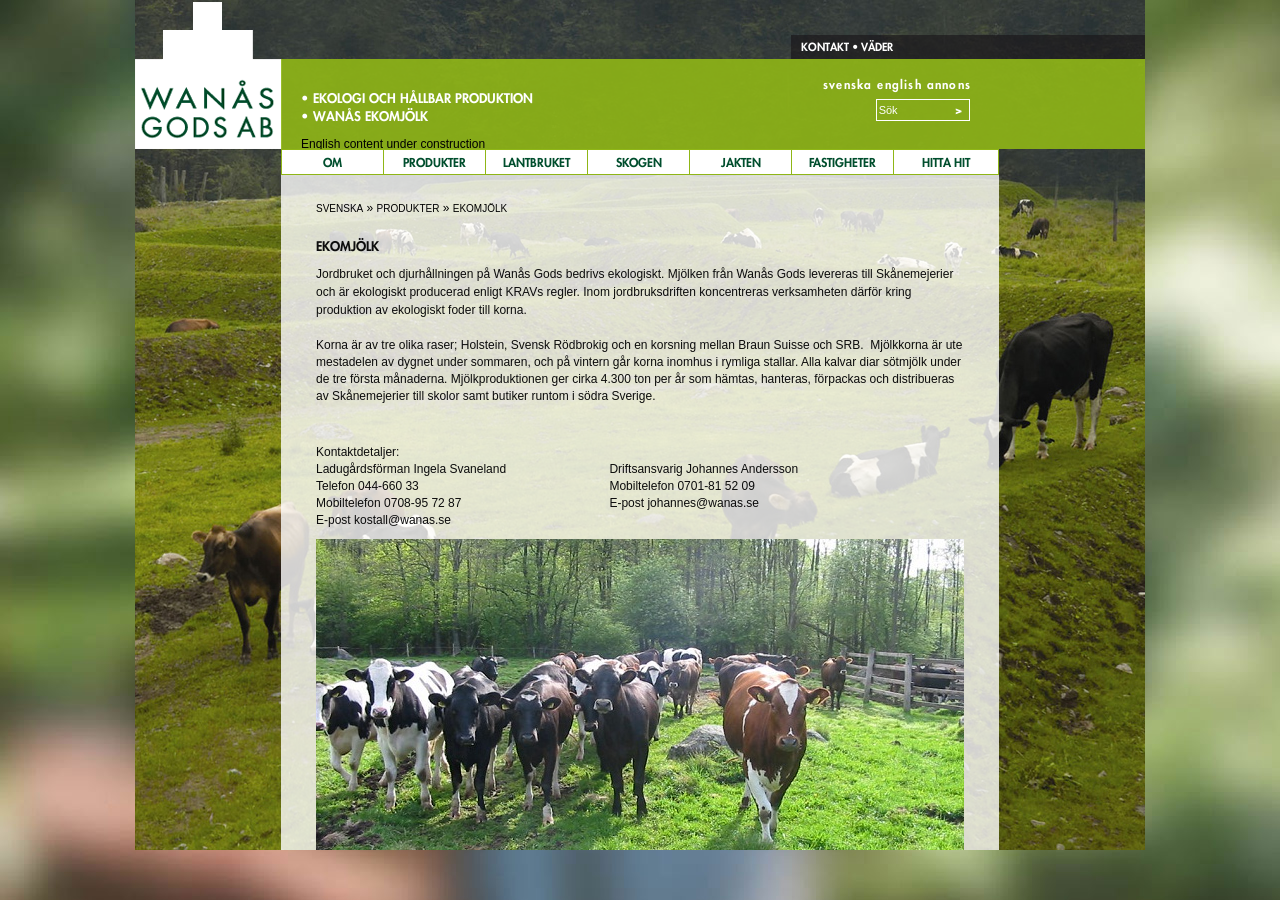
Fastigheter (842, 162)
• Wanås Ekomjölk (364, 116)
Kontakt (825, 47)
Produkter (434, 162)
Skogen (639, 162)
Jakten (741, 162)
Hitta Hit (946, 162)
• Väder (871, 47)
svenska (847, 84)
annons (949, 84)
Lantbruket (536, 162)
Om (332, 162)
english (899, 84)
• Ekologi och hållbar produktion (417, 98)
